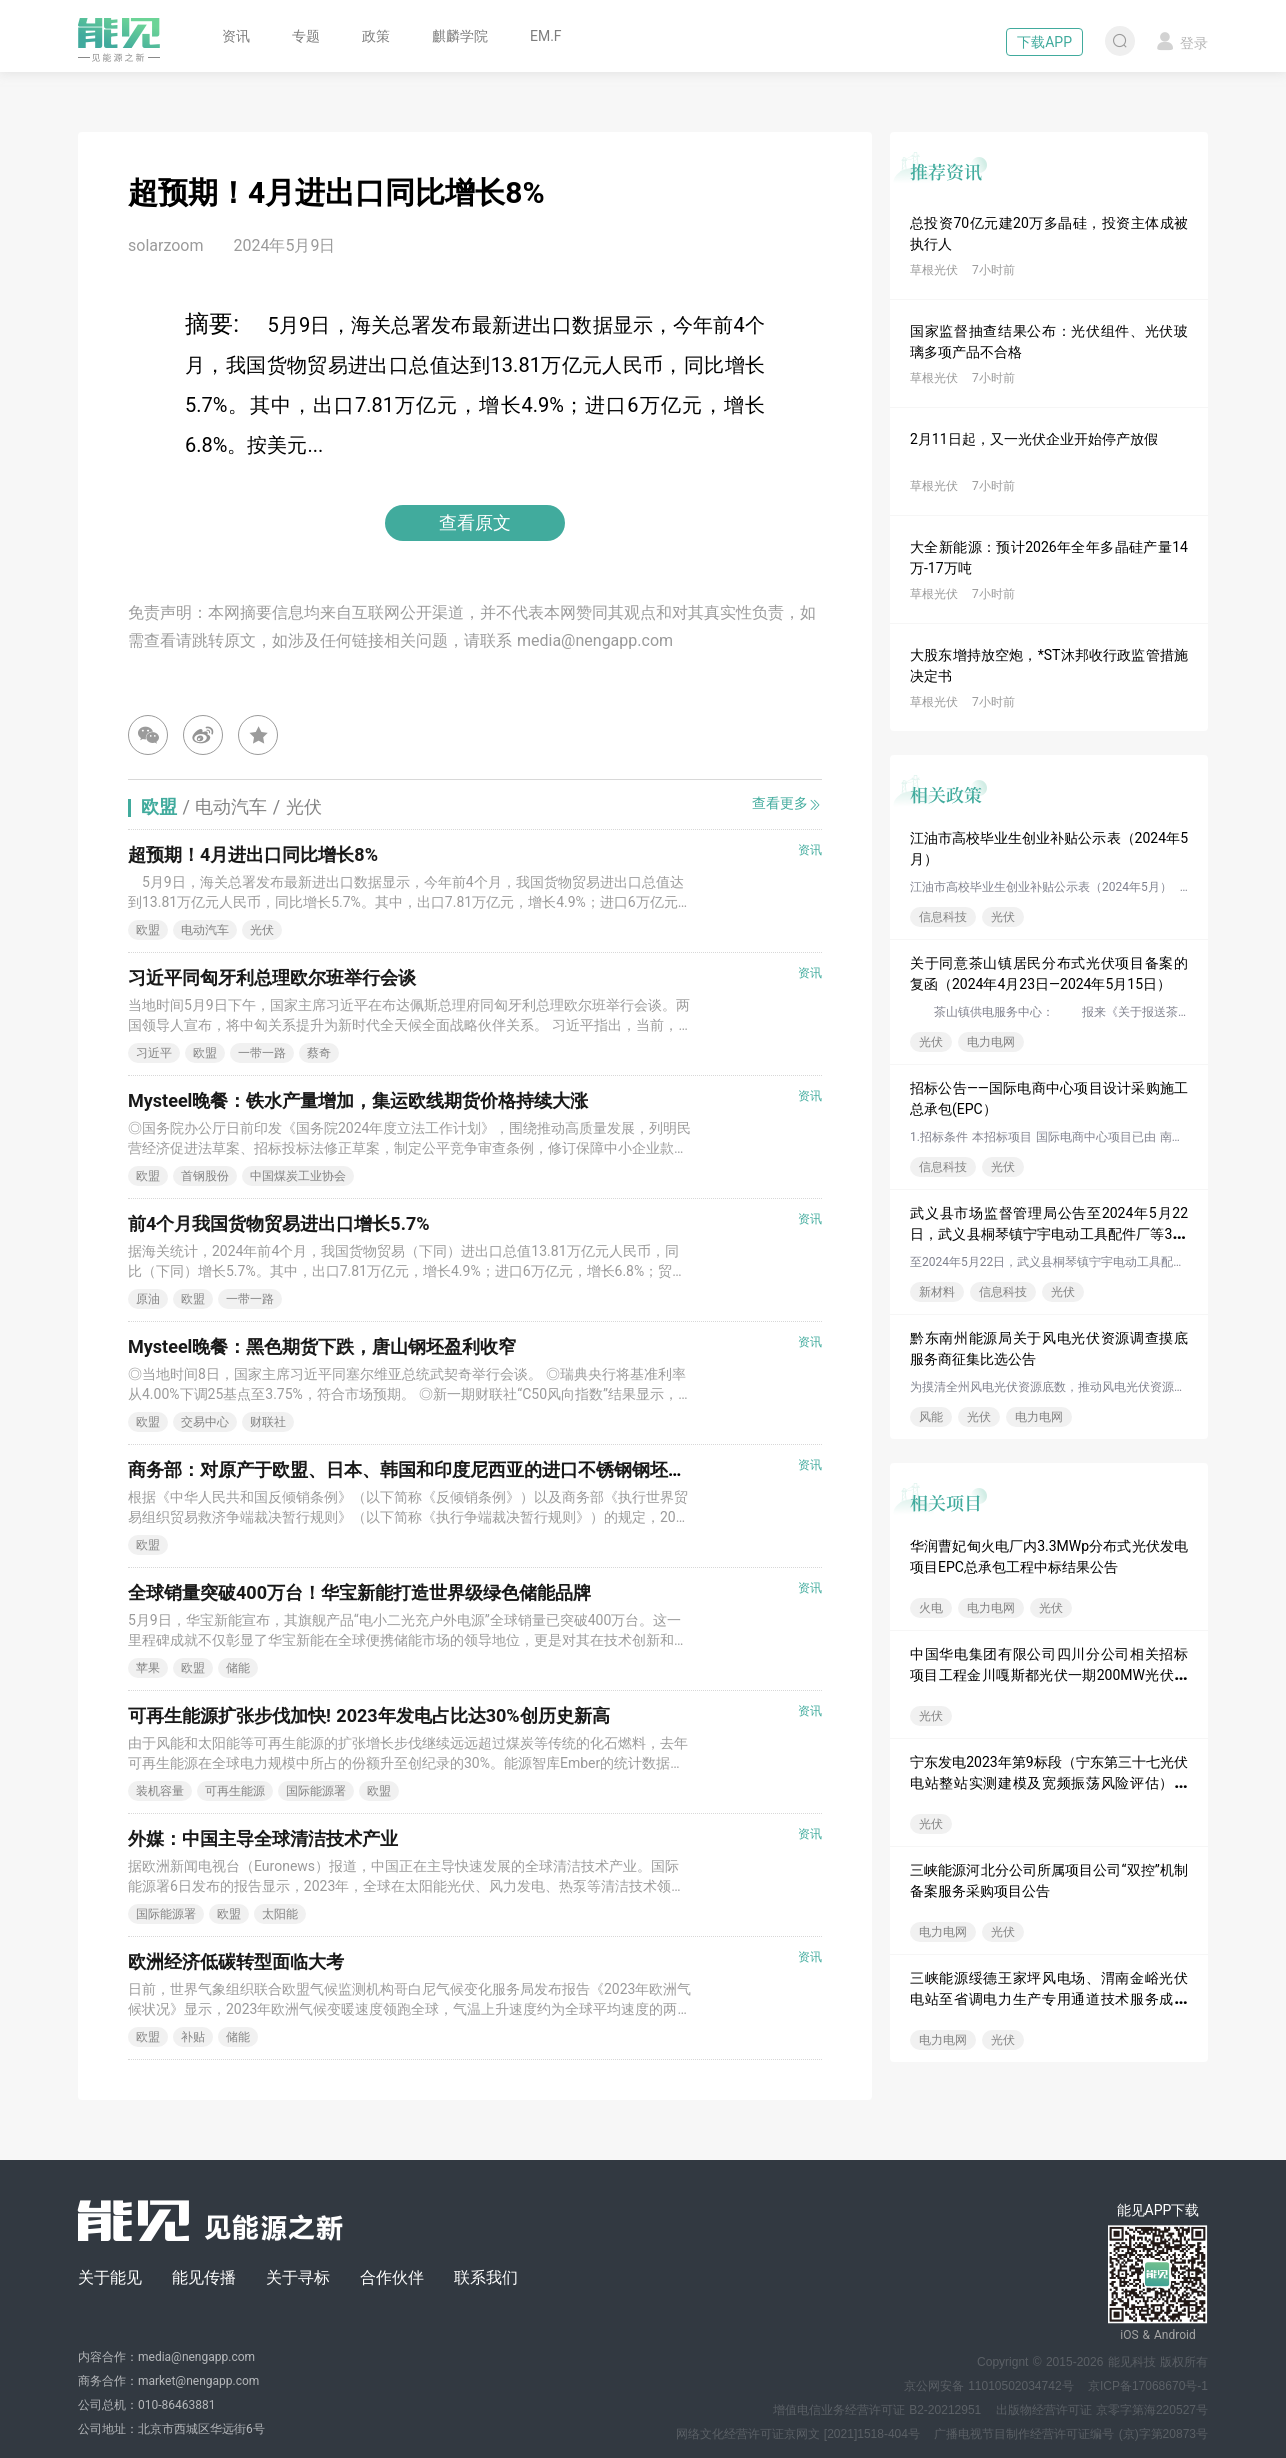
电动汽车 (205, 930)
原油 (148, 1299)
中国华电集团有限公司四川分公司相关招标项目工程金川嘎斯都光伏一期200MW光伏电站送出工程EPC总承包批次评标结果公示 (1049, 1675)
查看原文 (475, 522)
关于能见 (110, 2277)
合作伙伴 (392, 2277)
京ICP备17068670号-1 (1148, 2386)
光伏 (1003, 917)
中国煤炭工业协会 (298, 1176)
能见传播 (204, 2277)
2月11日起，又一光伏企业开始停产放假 (1034, 439)
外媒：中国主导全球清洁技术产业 (263, 1838)
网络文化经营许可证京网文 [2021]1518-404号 (798, 2434)
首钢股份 (205, 1176)
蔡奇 (319, 1053)
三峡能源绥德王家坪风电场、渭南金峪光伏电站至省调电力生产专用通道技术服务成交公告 (1049, 1999)
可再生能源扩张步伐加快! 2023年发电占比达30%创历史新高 (369, 1715)
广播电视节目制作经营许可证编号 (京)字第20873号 (1071, 2434)
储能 (238, 1668)
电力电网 (991, 1042)
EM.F (546, 36)
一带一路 (262, 1053)
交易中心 (205, 1422)
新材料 (937, 1292)
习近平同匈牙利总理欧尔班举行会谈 (272, 977)
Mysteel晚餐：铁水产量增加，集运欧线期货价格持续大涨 (358, 1100)
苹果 (148, 1668)
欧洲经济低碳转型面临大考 (236, 1961)
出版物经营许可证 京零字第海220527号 (1102, 2410)
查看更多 (787, 803)
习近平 (154, 1053)
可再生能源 (235, 1791)
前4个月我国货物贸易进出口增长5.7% (279, 1223)
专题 (306, 36)
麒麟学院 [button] (460, 36)
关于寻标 (298, 2277)
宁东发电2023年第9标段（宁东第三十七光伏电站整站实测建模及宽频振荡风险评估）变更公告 (1049, 1783)
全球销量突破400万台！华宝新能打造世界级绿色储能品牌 (359, 1592)
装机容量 (160, 1791)
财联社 (268, 1422)
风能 (931, 1417)
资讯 (236, 36)
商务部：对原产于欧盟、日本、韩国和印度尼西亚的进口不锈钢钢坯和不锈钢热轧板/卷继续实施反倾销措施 (554, 1469)
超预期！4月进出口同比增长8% (253, 854)
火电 (931, 1608)
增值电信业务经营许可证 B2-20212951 (877, 2410)
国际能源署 (316, 1791)
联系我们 (486, 2277)
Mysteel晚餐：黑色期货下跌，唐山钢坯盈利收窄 (322, 1346)
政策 (376, 36)
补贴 (193, 2037)
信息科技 (943, 917)
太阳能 (280, 1914)
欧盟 (148, 930)
